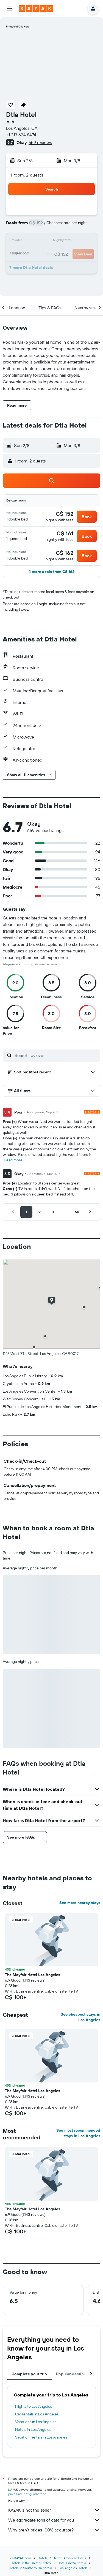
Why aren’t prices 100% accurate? (54, 2530)
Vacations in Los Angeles (35, 2421)
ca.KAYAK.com (20, 2558)
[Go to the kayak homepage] (36, 8)
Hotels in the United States (31, 2563)
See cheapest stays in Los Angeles (80, 2017)
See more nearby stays (79, 1902)
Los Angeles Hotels (73, 2568)
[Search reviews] (56, 1055)
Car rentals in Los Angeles (37, 2414)
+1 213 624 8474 (21, 134)
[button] (9, 8)
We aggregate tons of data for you (54, 2520)
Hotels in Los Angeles (33, 2429)
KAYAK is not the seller (54, 2510)
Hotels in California (71, 2563)
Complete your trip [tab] (29, 2373)
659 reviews (40, 142)
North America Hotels (70, 2558)
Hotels (43, 2558)
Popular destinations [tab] (76, 2373)
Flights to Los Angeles (33, 2406)
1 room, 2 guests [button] (27, 175)
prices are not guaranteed (27, 2494)
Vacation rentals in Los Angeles (41, 2437)
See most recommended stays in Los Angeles (78, 2133)
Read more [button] (13, 1160)
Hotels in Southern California (30, 2568)
